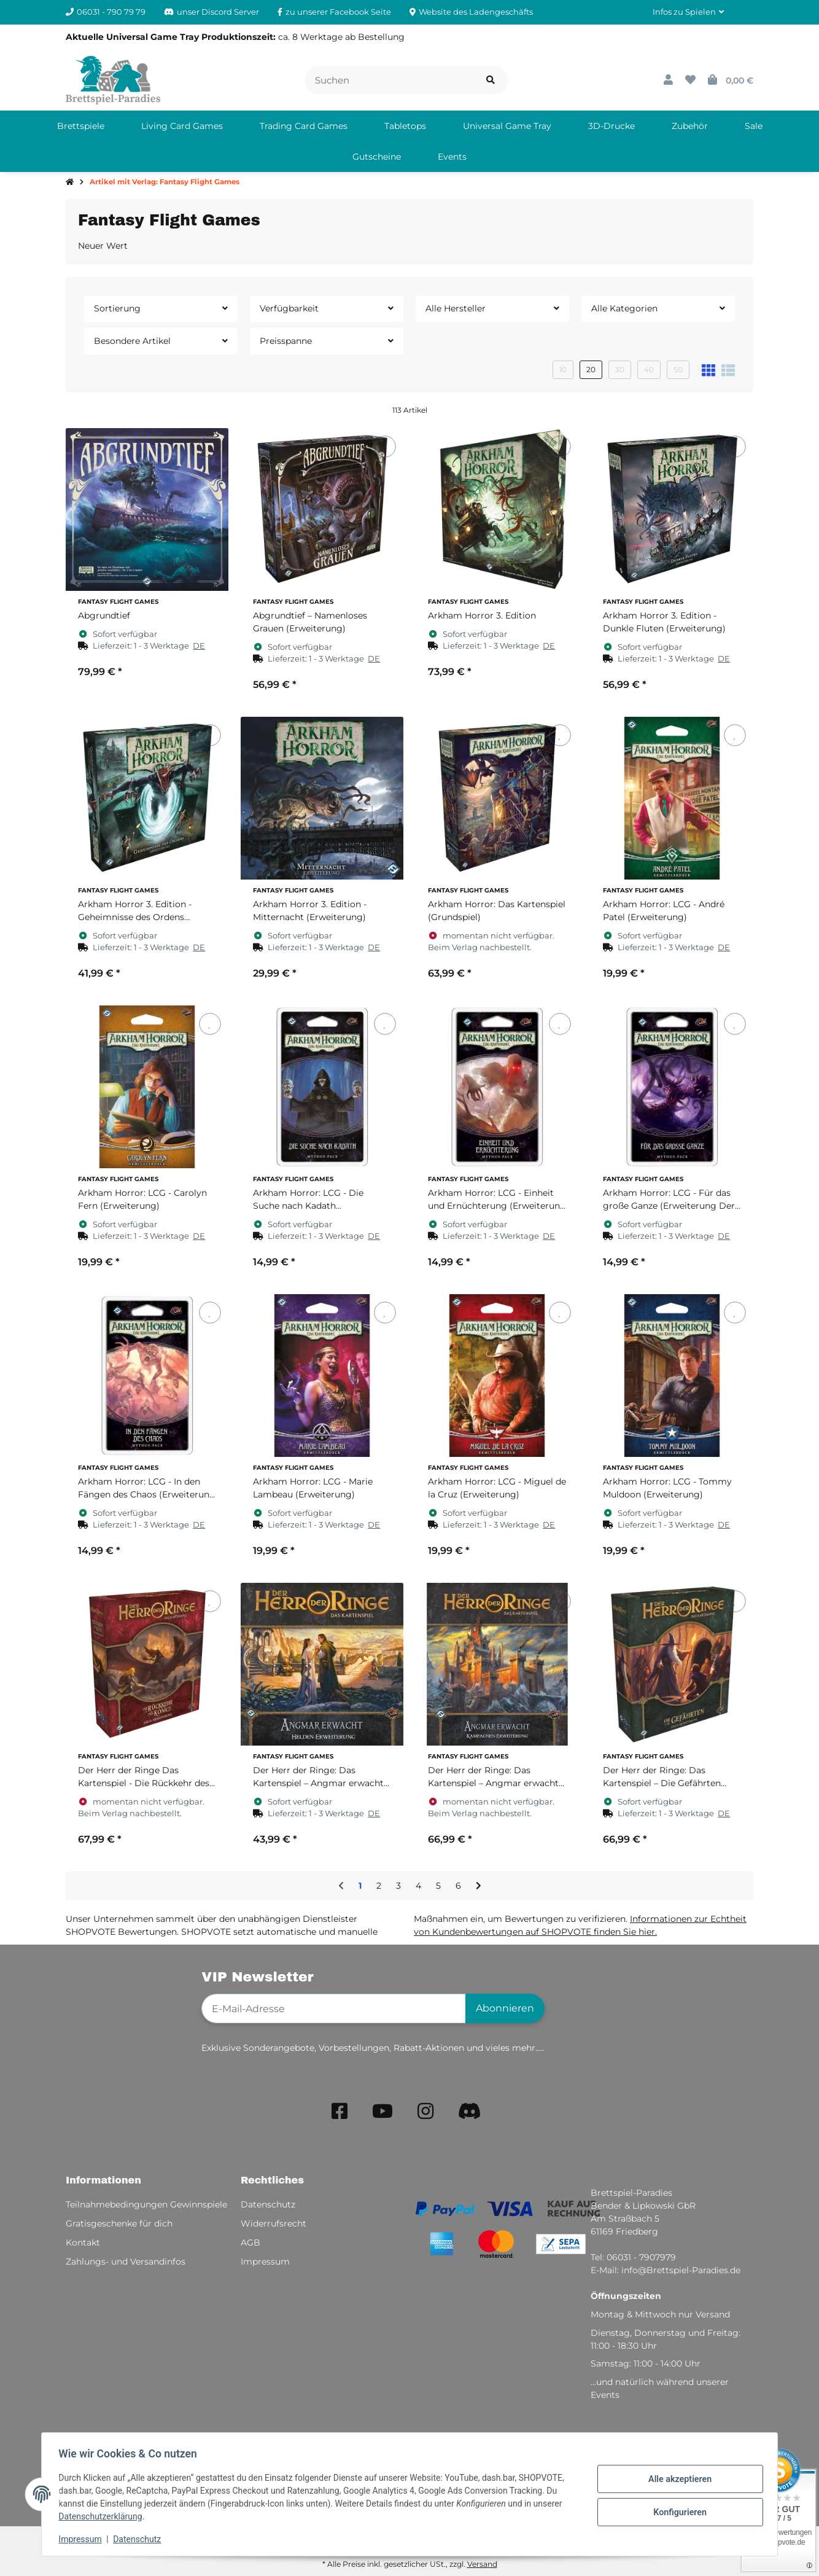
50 (678, 369)
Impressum (82, 2539)
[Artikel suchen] (490, 80)
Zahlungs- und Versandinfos (125, 2261)
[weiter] (478, 1886)
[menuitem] (81, 126)
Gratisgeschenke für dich (119, 2223)
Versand (482, 2564)
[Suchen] (389, 80)
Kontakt (83, 2242)
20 (591, 369)
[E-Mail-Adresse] (333, 2008)
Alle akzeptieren (677, 2479)
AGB (250, 2242)
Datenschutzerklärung (103, 2516)
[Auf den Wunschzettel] (209, 446)
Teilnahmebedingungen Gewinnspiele (146, 2204)
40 (649, 369)
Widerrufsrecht (273, 2223)
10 (563, 369)
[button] (688, 12)
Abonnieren (505, 2008)
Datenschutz (140, 2539)
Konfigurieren (677, 2511)
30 (619, 369)
